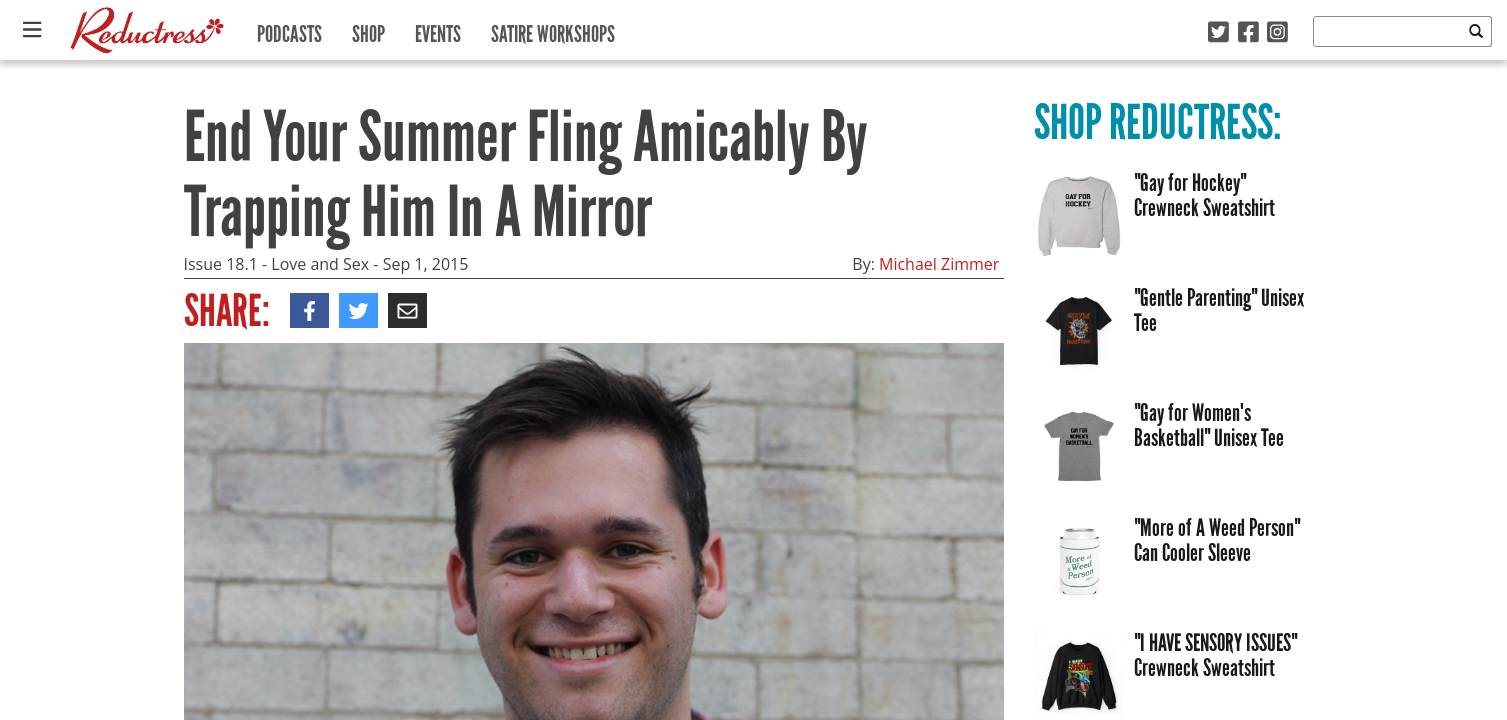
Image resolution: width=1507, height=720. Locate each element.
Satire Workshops (553, 29)
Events (438, 29)
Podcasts (289, 29)
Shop (368, 29)
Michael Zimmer (939, 264)
